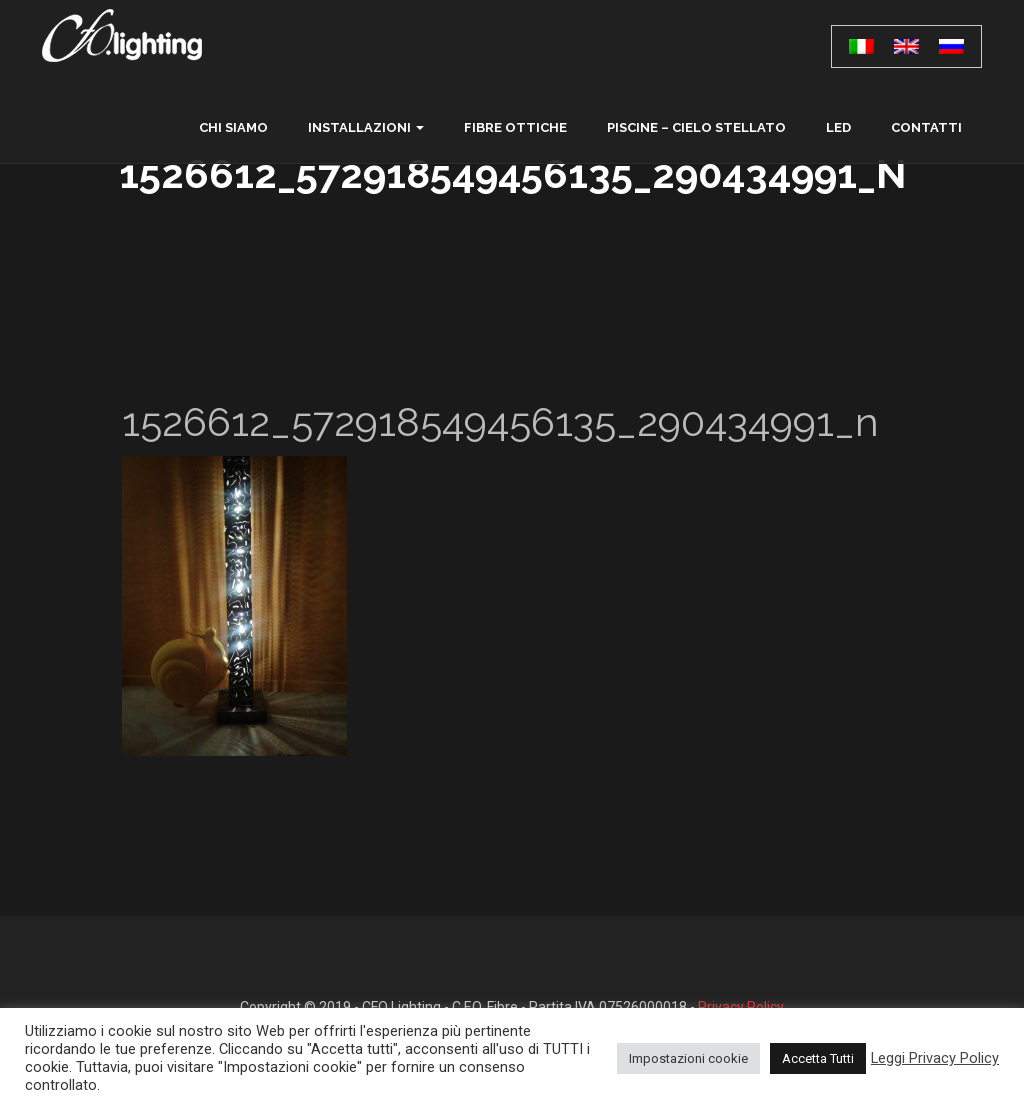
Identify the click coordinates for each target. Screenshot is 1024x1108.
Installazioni (359, 127)
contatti (926, 127)
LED (838, 127)
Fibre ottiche (515, 127)
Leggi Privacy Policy (935, 1058)
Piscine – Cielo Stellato (696, 127)
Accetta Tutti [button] (818, 1058)
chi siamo (233, 127)
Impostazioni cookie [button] (688, 1058)
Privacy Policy (741, 1007)
